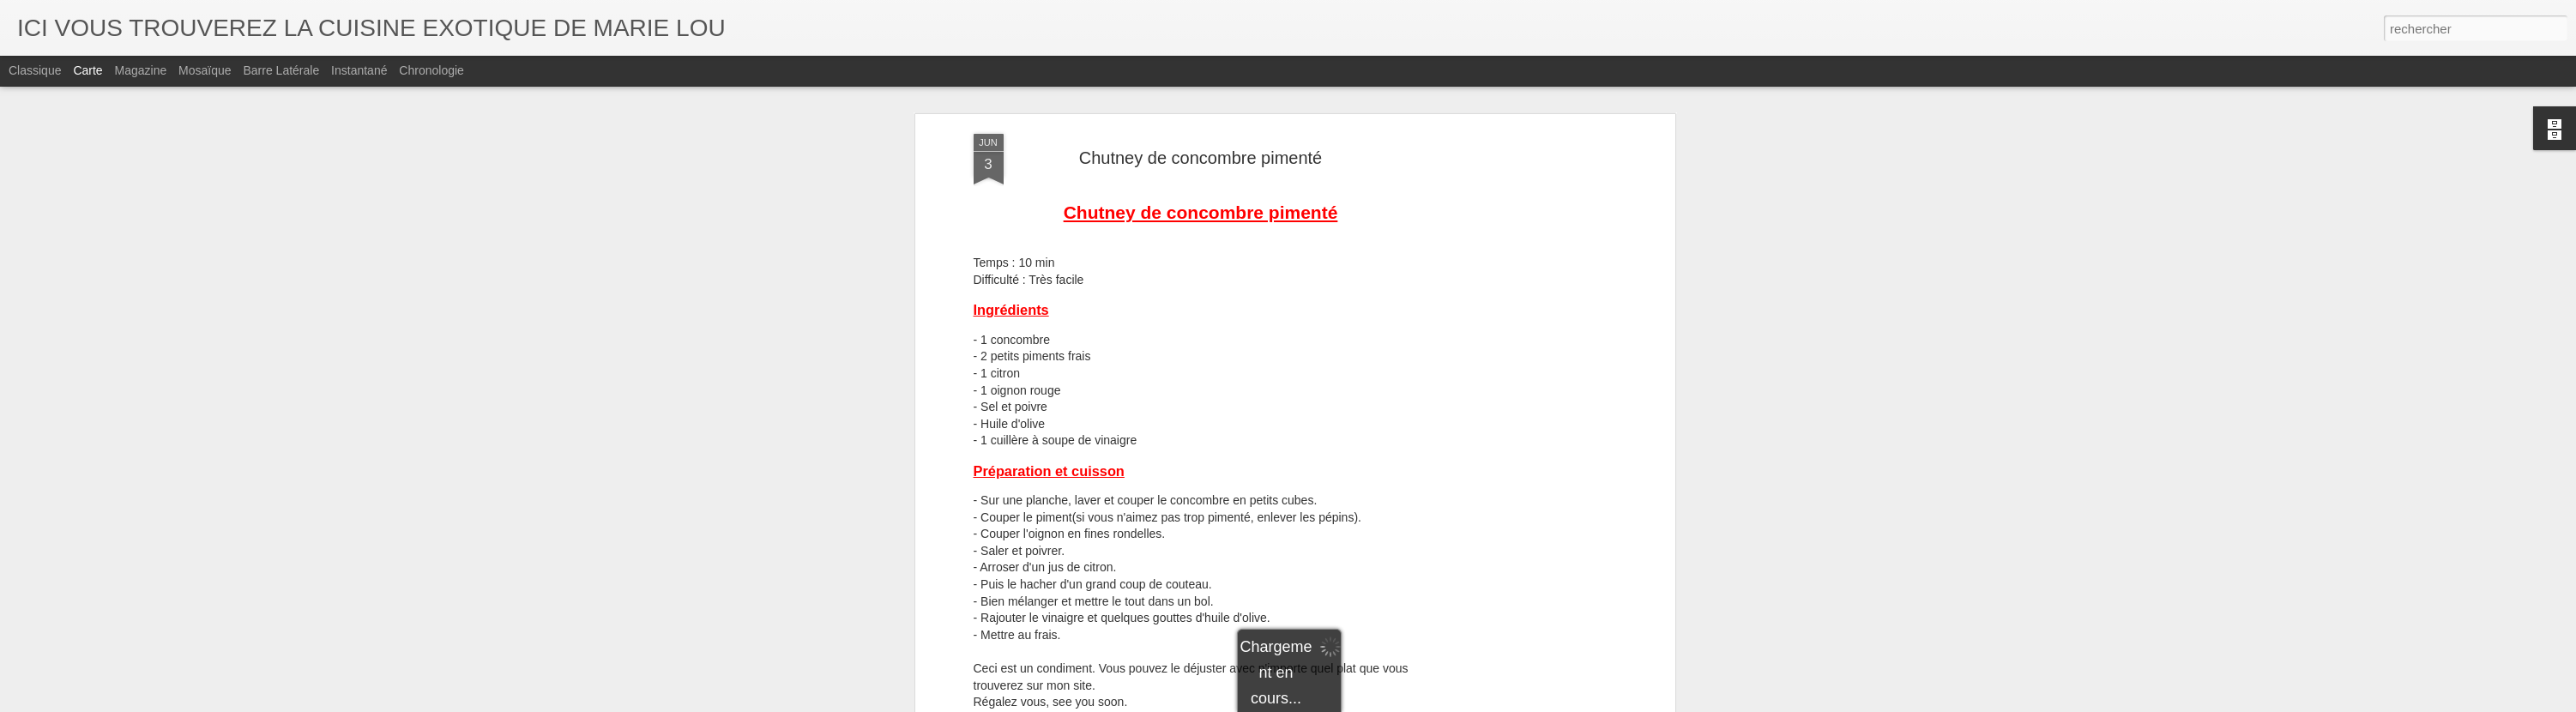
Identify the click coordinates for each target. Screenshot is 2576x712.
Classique (35, 70)
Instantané (359, 70)
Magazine (141, 70)
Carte (87, 70)
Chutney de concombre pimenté (1201, 145)
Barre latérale (281, 70)
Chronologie (431, 70)
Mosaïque (204, 70)
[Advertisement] (1522, 392)
